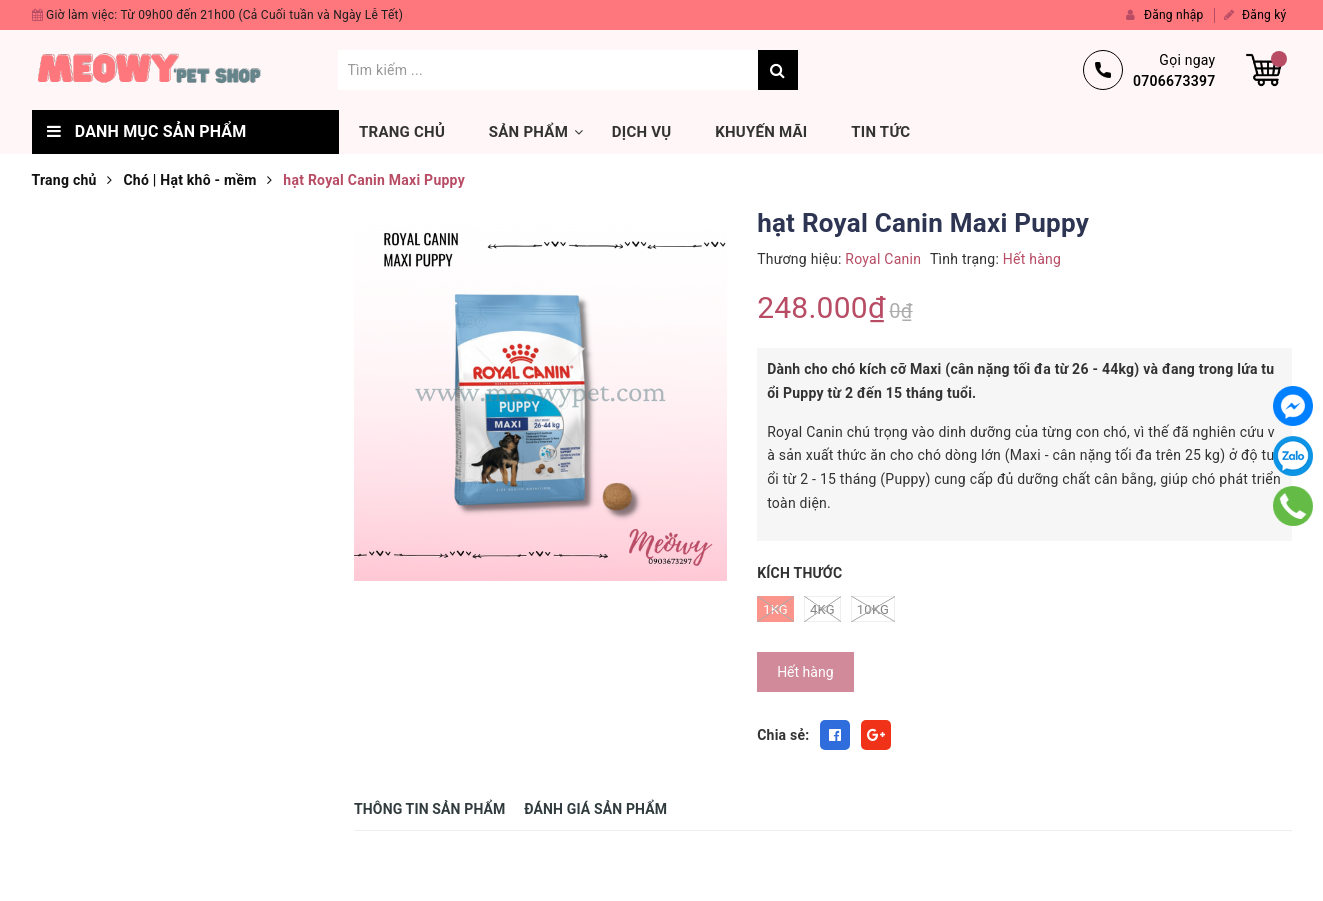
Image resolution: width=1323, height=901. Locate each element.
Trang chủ (402, 132)
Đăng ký (1255, 15)
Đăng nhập (1164, 15)
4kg (822, 609)
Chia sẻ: (783, 735)
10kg (873, 609)
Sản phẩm (528, 132)
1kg (775, 609)
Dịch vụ (642, 132)
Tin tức (880, 132)
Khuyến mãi (761, 132)
